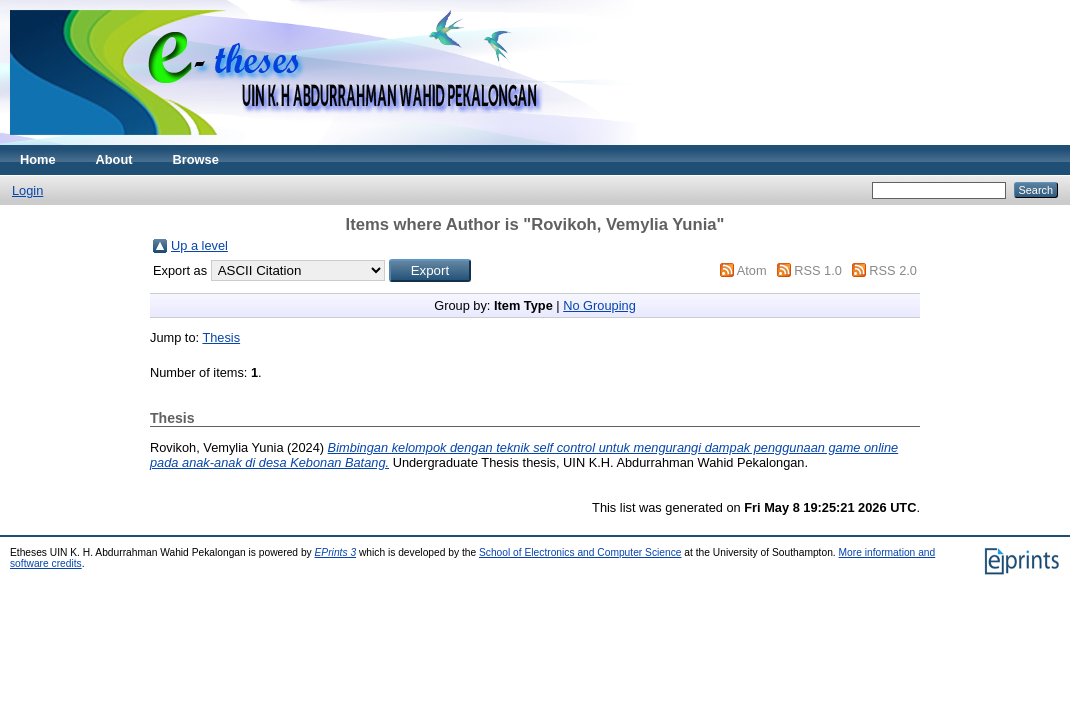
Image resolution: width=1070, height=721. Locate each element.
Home (38, 159)
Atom (752, 270)
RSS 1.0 (818, 270)
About (114, 159)
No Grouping (599, 305)
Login (27, 190)
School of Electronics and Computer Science (580, 552)
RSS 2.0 (893, 270)
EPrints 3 (336, 552)
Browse (196, 159)
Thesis (221, 337)
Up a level (199, 245)
